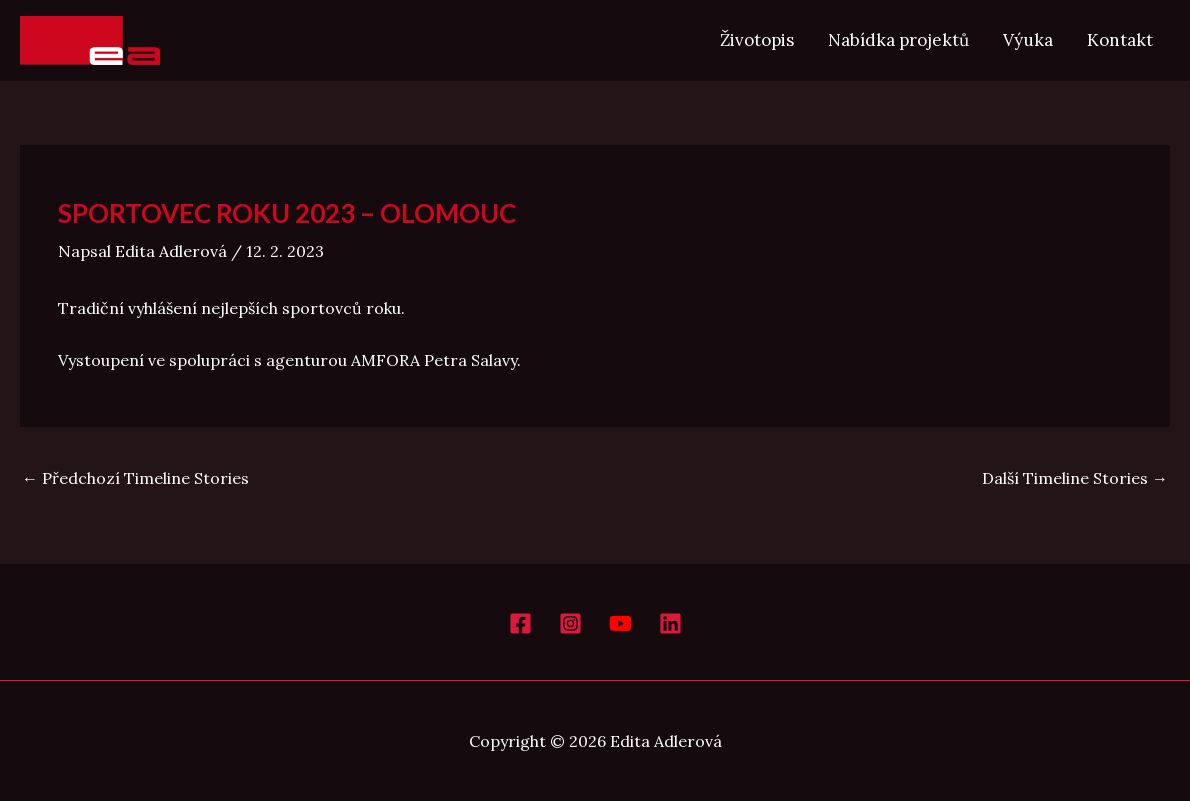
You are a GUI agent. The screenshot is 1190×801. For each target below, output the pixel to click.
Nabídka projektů (898, 40)
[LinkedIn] (670, 623)
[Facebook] (520, 623)
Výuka (1028, 40)
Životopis (757, 40)
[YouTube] (620, 623)
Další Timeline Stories (1075, 478)
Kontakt (1120, 40)
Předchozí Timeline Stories (135, 478)
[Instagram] (570, 623)
